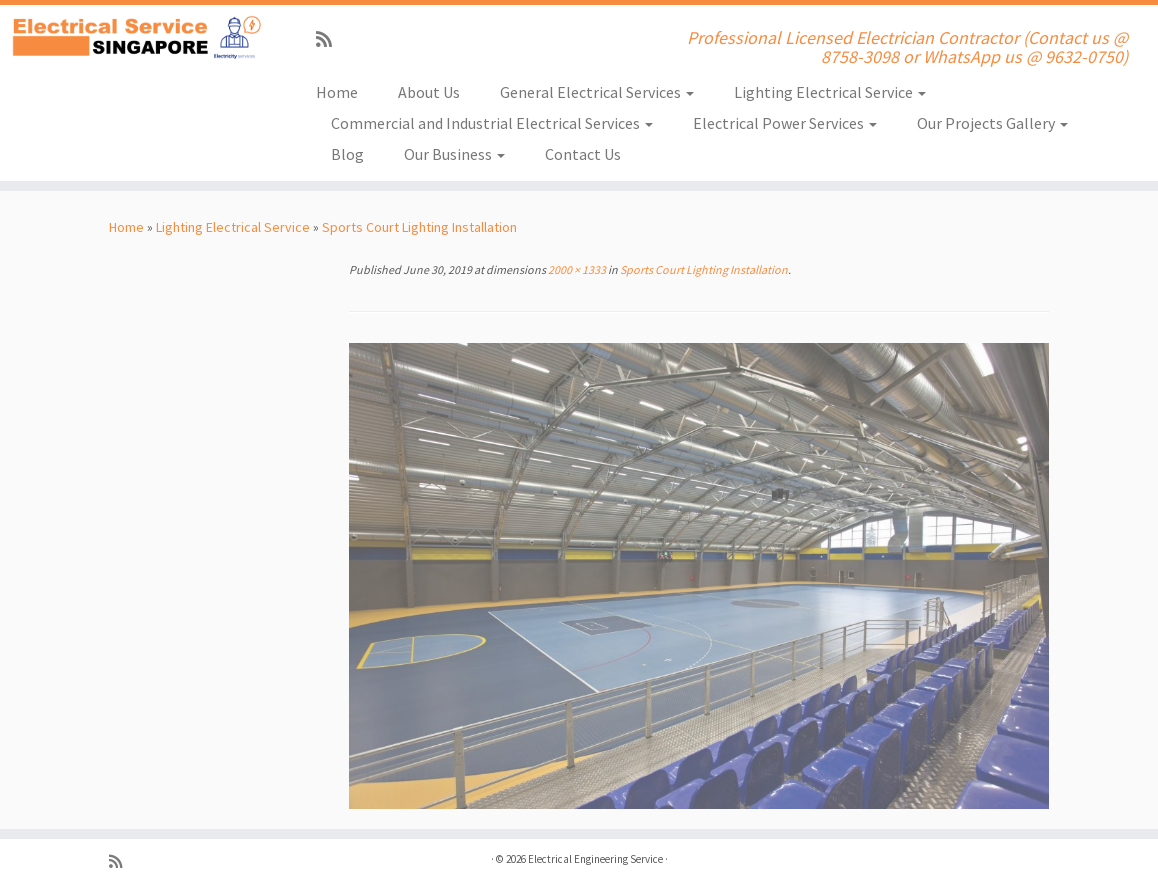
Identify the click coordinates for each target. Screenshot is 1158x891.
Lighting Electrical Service (830, 92)
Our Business (454, 154)
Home (337, 92)
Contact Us (583, 154)
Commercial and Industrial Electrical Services (492, 123)
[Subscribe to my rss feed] (330, 39)
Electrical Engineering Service (595, 859)
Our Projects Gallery (992, 123)
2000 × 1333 (576, 269)
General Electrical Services (597, 92)
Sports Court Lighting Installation (419, 227)
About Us (429, 92)
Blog (347, 154)
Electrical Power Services (785, 123)
